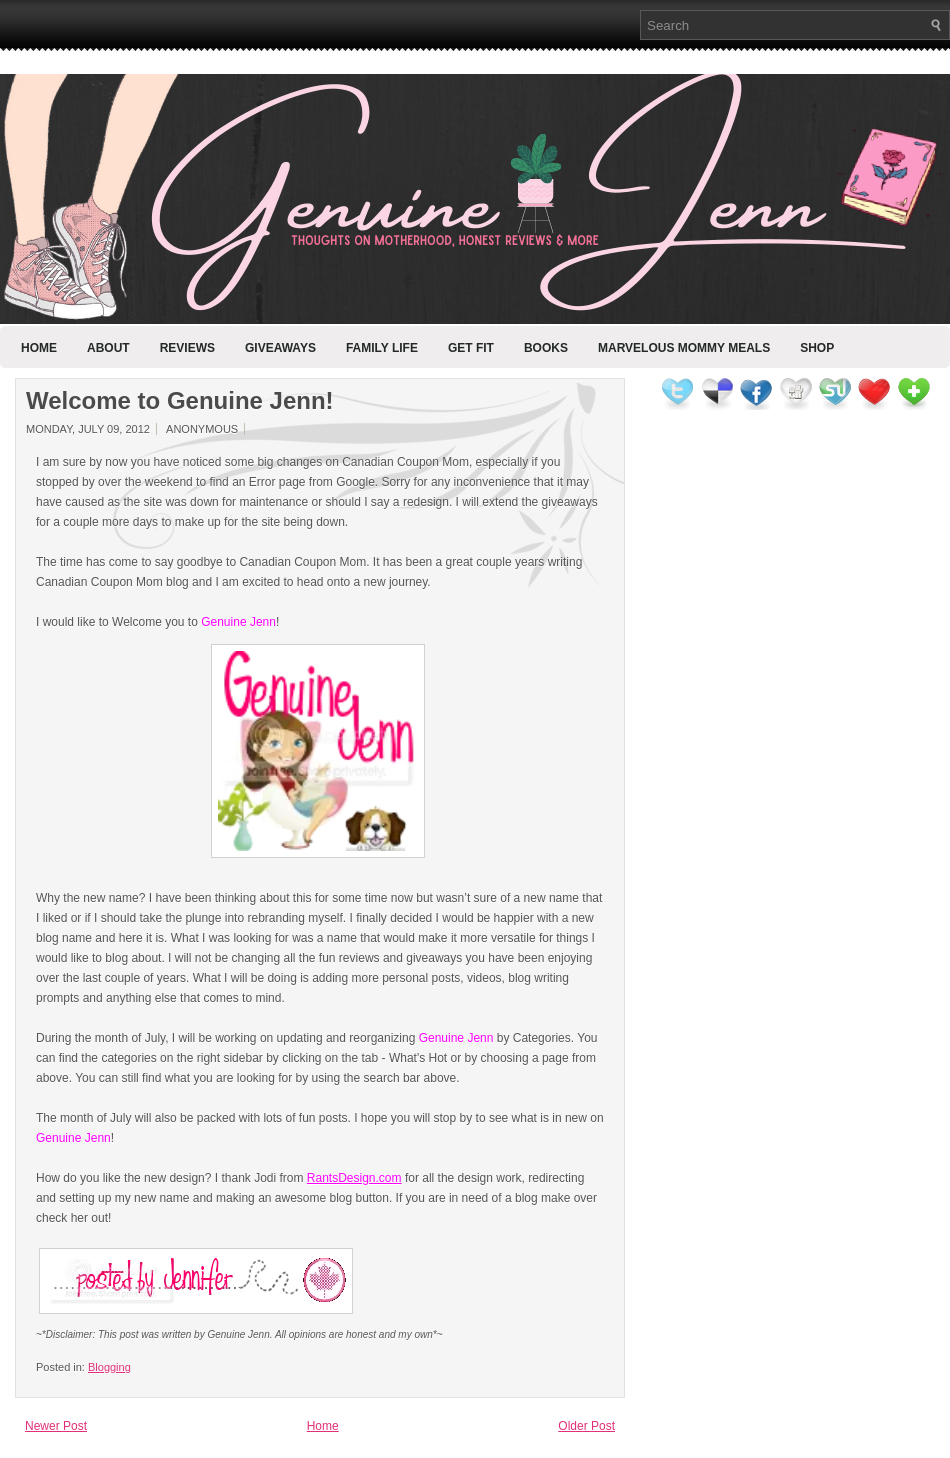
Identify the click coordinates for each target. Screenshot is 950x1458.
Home (39, 348)
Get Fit (471, 348)
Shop (817, 348)
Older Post (586, 1426)
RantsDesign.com (354, 1178)
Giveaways (280, 348)
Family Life (382, 348)
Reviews (187, 348)
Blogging (109, 1367)
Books (546, 348)
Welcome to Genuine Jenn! (180, 401)
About (108, 348)
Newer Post (56, 1426)
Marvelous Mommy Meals (684, 348)
